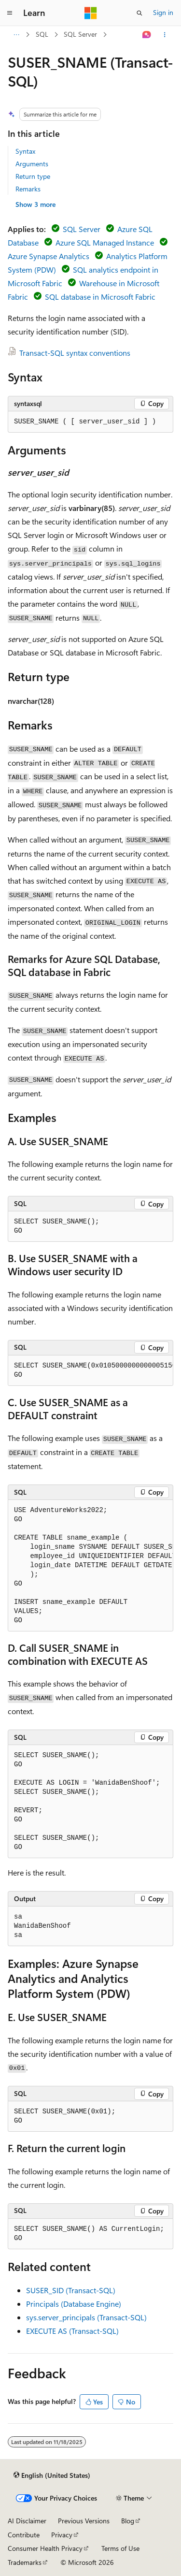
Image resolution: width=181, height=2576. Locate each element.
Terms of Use (120, 2548)
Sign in (163, 12)
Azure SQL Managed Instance (105, 242)
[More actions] (164, 35)
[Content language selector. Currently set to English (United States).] (52, 2475)
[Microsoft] (90, 13)
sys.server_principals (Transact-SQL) (86, 2317)
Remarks (28, 188)
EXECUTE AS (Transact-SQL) (72, 2331)
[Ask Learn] (147, 35)
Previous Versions (84, 2520)
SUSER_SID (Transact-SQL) (70, 2290)
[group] (90, 1370)
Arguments (31, 163)
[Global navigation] (9, 13)
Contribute (24, 2534)
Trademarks (25, 2562)
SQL (42, 34)
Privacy (61, 2534)
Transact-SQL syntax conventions (74, 353)
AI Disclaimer (27, 2520)
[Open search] (139, 13)
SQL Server (80, 34)
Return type (32, 176)
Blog (127, 2520)
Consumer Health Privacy (45, 2548)
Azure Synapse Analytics (48, 256)
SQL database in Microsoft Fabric (100, 296)
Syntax (25, 151)
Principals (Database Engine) (73, 2304)
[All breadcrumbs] (16, 35)
